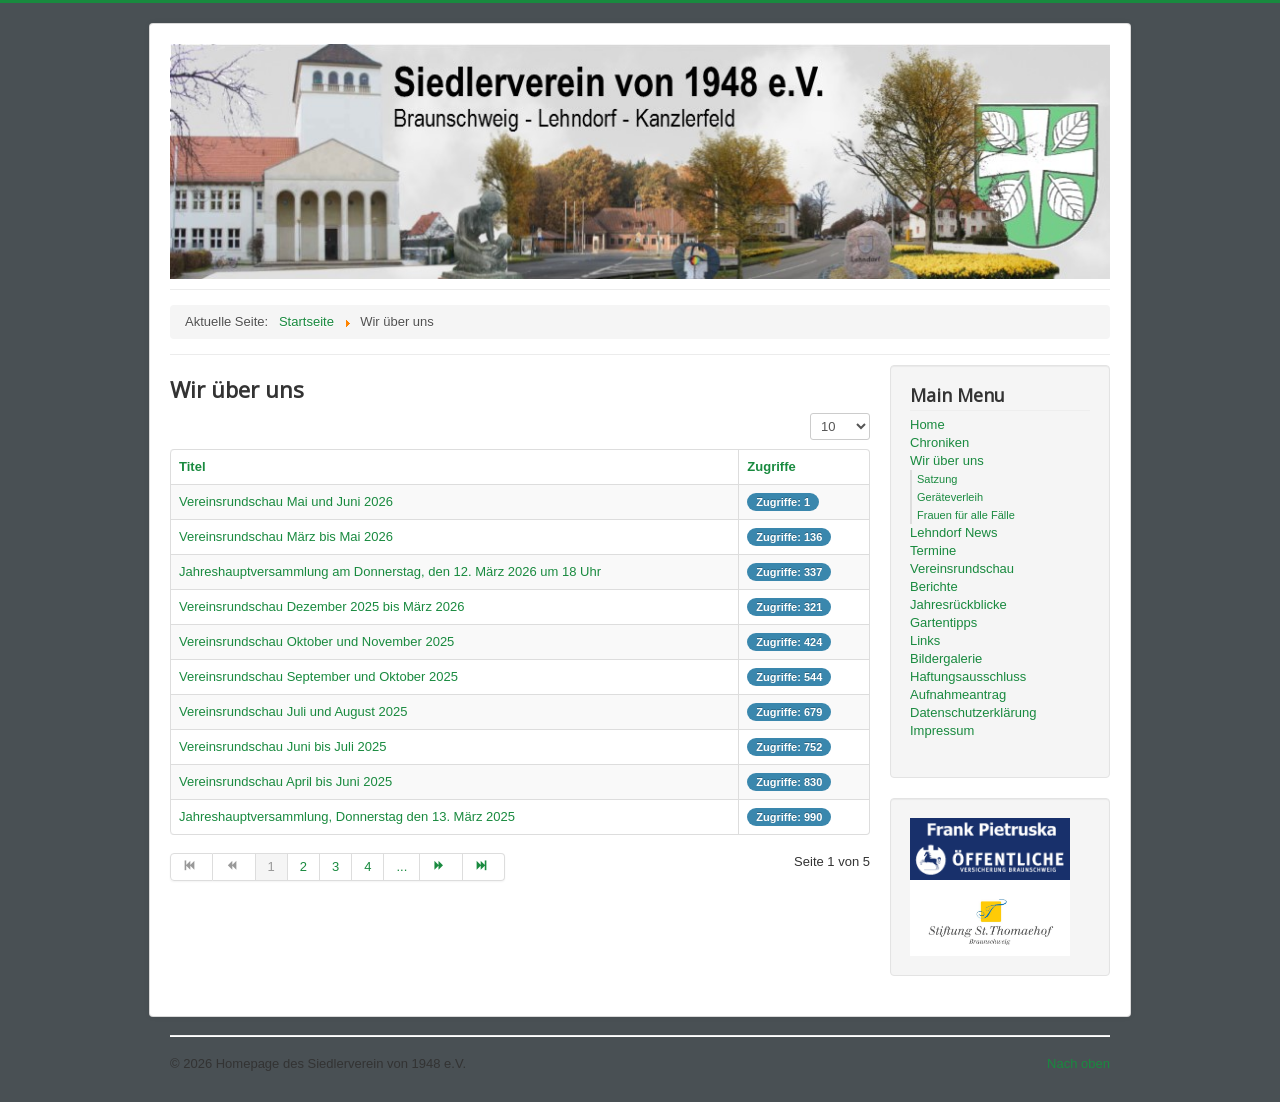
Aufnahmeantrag (958, 694)
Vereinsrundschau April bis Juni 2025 (285, 781)
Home (927, 424)
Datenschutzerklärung (973, 712)
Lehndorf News (953, 532)
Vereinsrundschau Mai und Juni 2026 (286, 501)
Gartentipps (943, 622)
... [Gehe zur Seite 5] (401, 866)
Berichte (934, 586)
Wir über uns (947, 460)
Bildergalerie (946, 658)
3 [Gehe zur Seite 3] (335, 866)
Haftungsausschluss (968, 676)
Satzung (937, 479)
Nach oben (1078, 1063)
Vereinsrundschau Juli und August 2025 (293, 711)
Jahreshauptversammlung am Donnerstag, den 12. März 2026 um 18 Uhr (390, 571)
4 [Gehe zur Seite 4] (367, 866)
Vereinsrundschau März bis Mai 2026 (286, 536)
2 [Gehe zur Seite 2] (303, 866)
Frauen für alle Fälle (966, 515)
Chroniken (939, 442)
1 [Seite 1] (271, 866)
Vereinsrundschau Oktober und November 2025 (316, 641)
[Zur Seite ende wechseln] (484, 867)
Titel (192, 466)
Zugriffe (771, 466)
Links (925, 640)
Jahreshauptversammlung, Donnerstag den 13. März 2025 (347, 816)
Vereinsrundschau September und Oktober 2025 (318, 676)
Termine (933, 550)
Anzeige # (810, 413)
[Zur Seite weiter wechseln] (441, 867)
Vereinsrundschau (962, 568)
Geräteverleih (950, 497)
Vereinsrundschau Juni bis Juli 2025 (282, 746)
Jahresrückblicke (958, 604)
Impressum (942, 730)
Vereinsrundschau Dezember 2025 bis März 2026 (321, 606)
